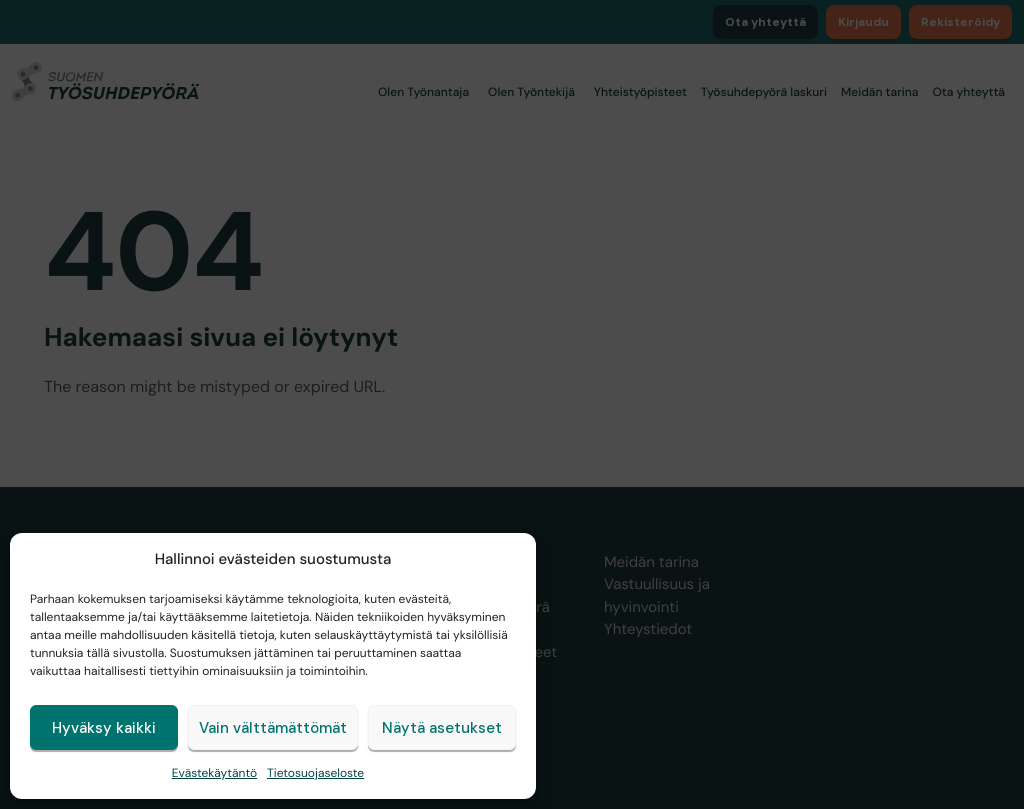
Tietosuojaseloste (315, 773)
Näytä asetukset (442, 728)
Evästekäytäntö (214, 773)
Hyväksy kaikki (104, 728)
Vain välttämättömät (273, 728)
